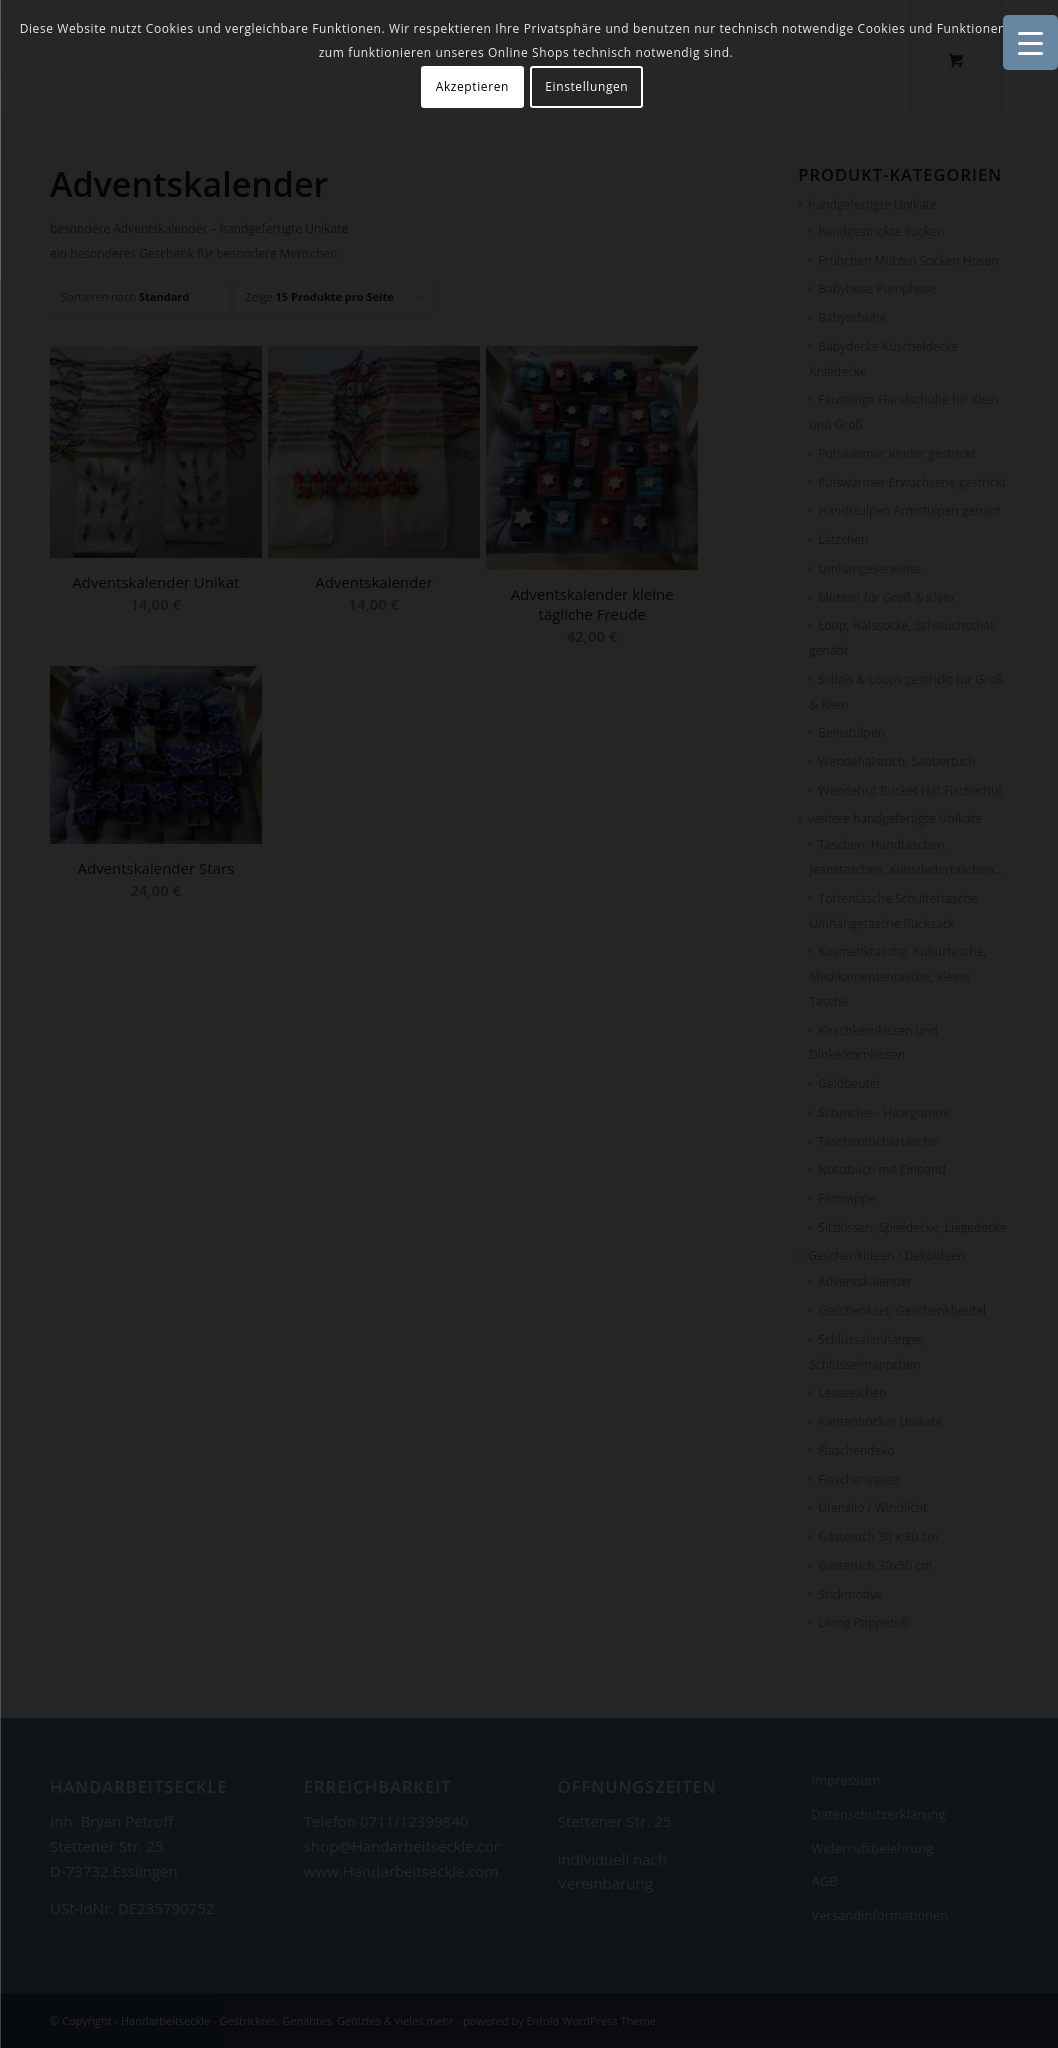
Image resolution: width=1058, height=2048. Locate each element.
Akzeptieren (472, 86)
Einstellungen (586, 86)
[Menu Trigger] (1030, 42)
